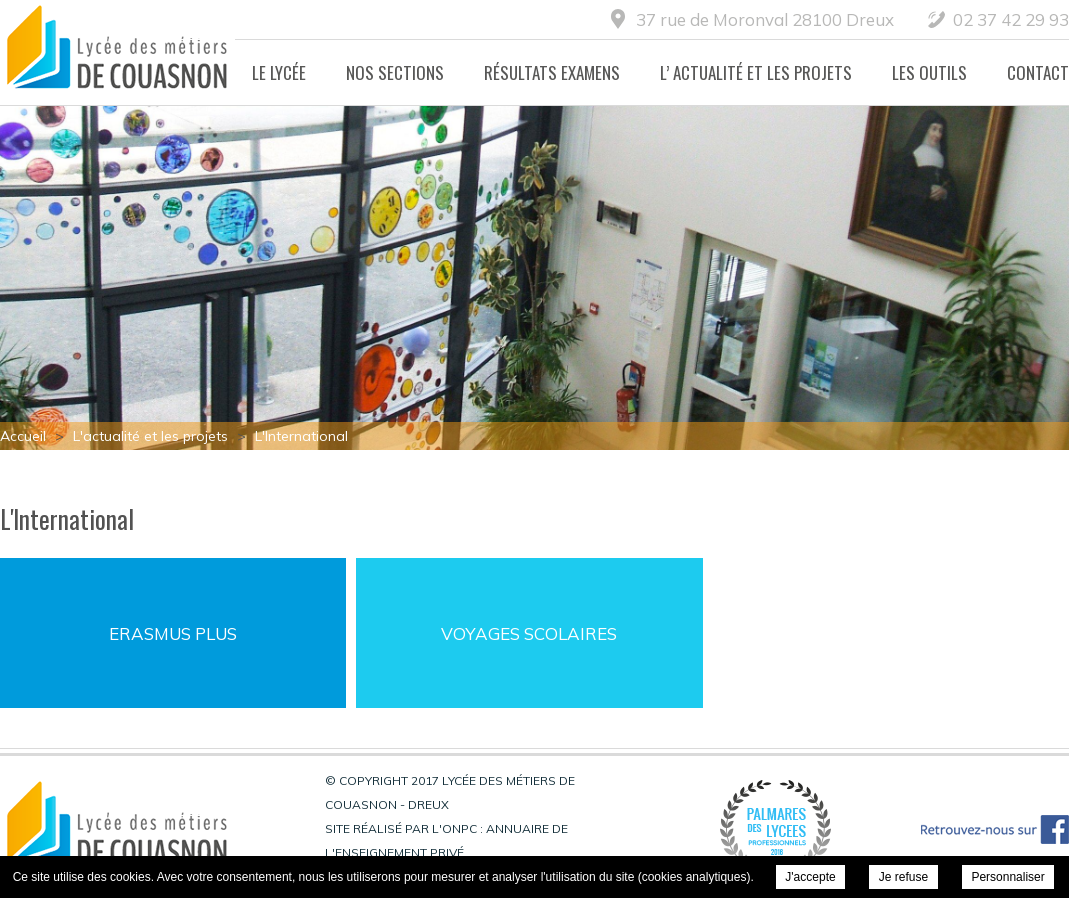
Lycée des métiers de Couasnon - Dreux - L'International (117, 53)
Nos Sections (395, 72)
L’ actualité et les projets (756, 72)
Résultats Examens (552, 72)
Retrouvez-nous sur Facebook (995, 829)
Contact (1038, 72)
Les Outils (929, 72)
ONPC (459, 828)
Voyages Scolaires (529, 633)
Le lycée (279, 72)
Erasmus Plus (173, 633)
